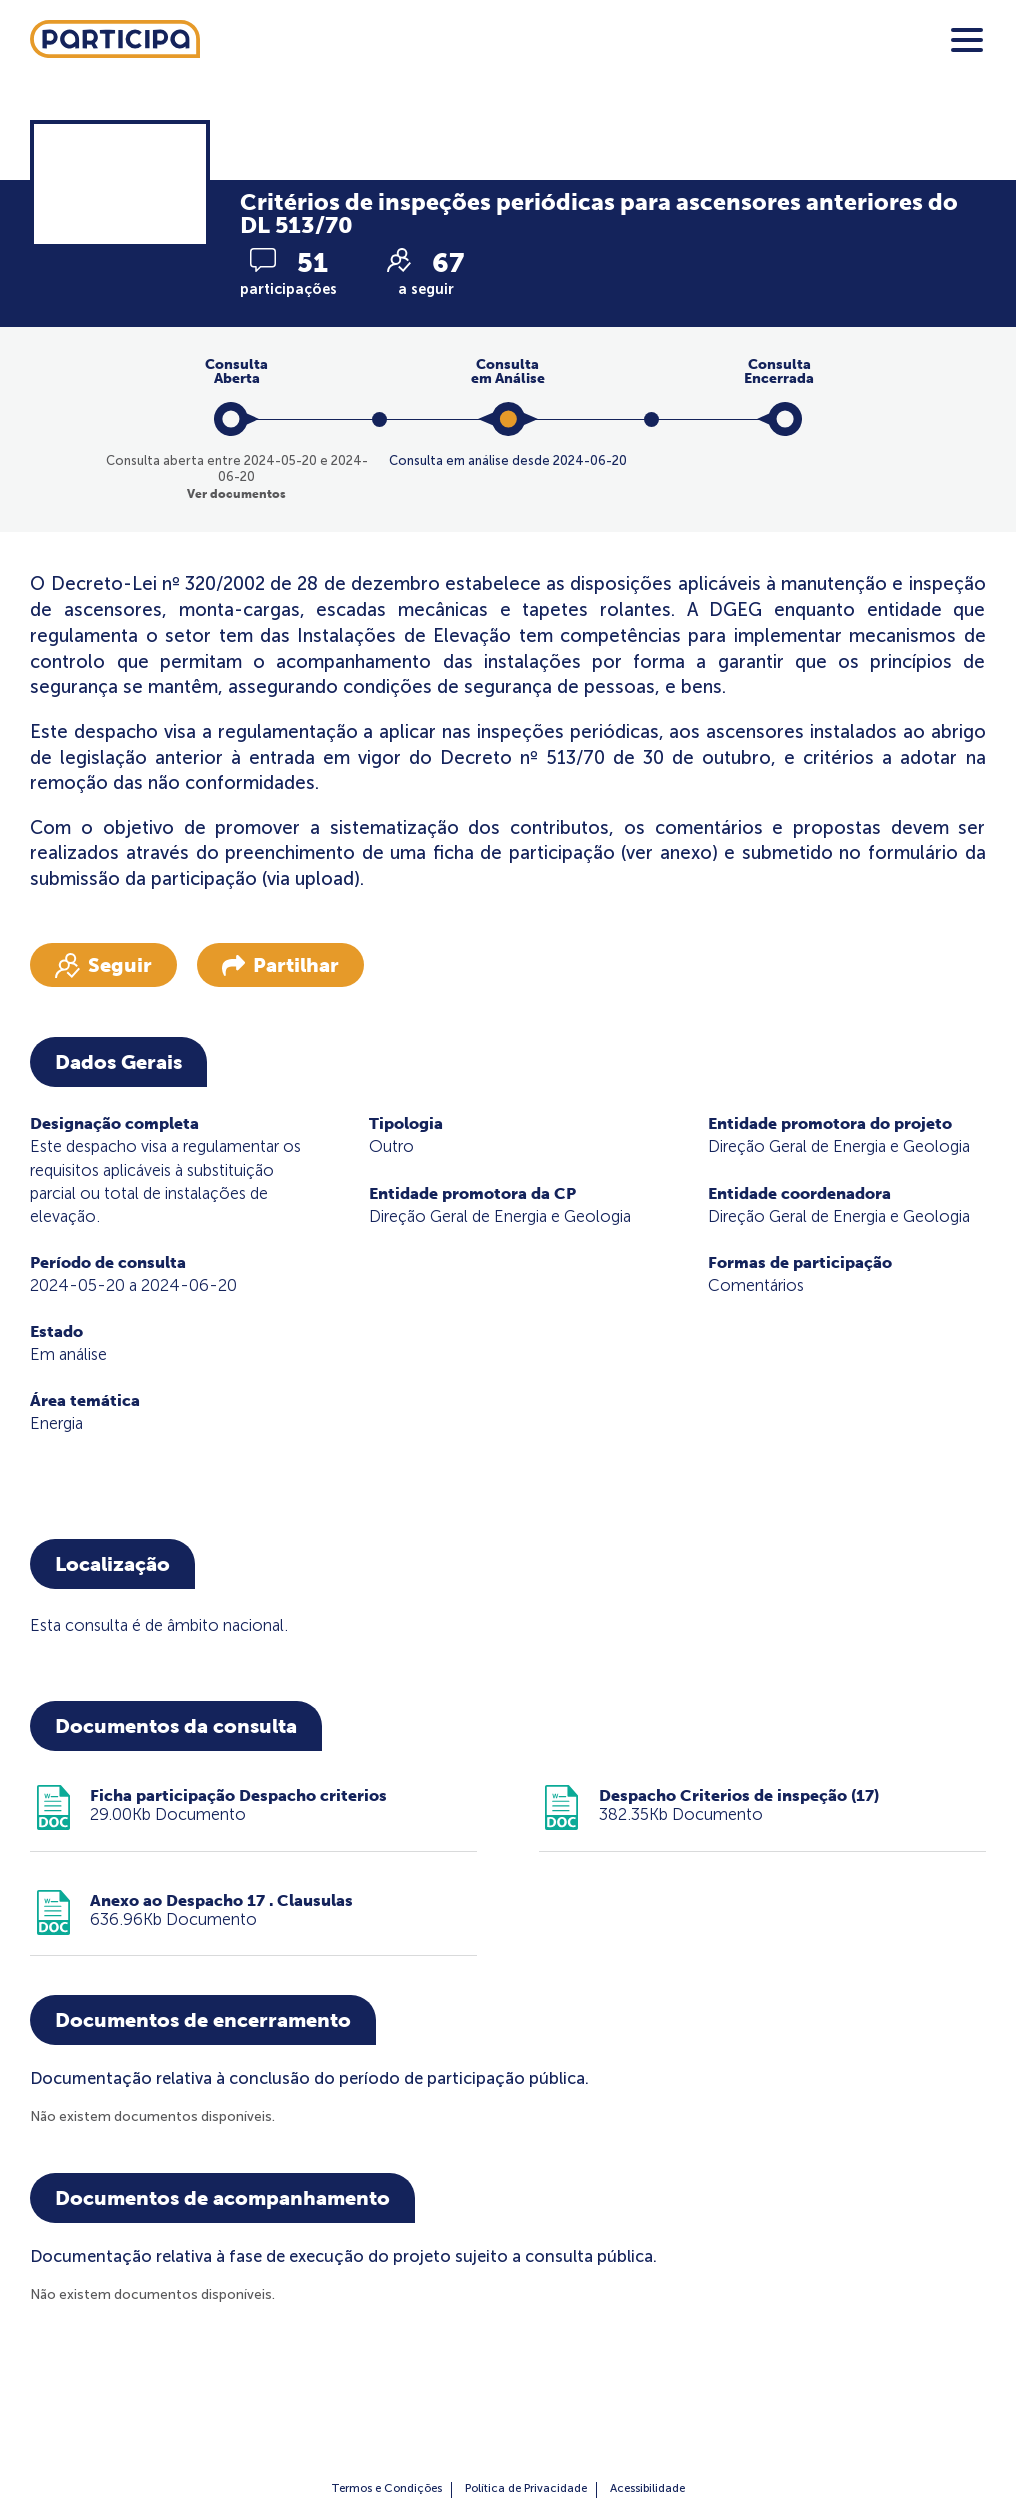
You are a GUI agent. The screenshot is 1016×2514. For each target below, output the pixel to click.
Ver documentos (236, 494)
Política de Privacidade (526, 2488)
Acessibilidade (647, 2488)
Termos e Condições (386, 2488)
